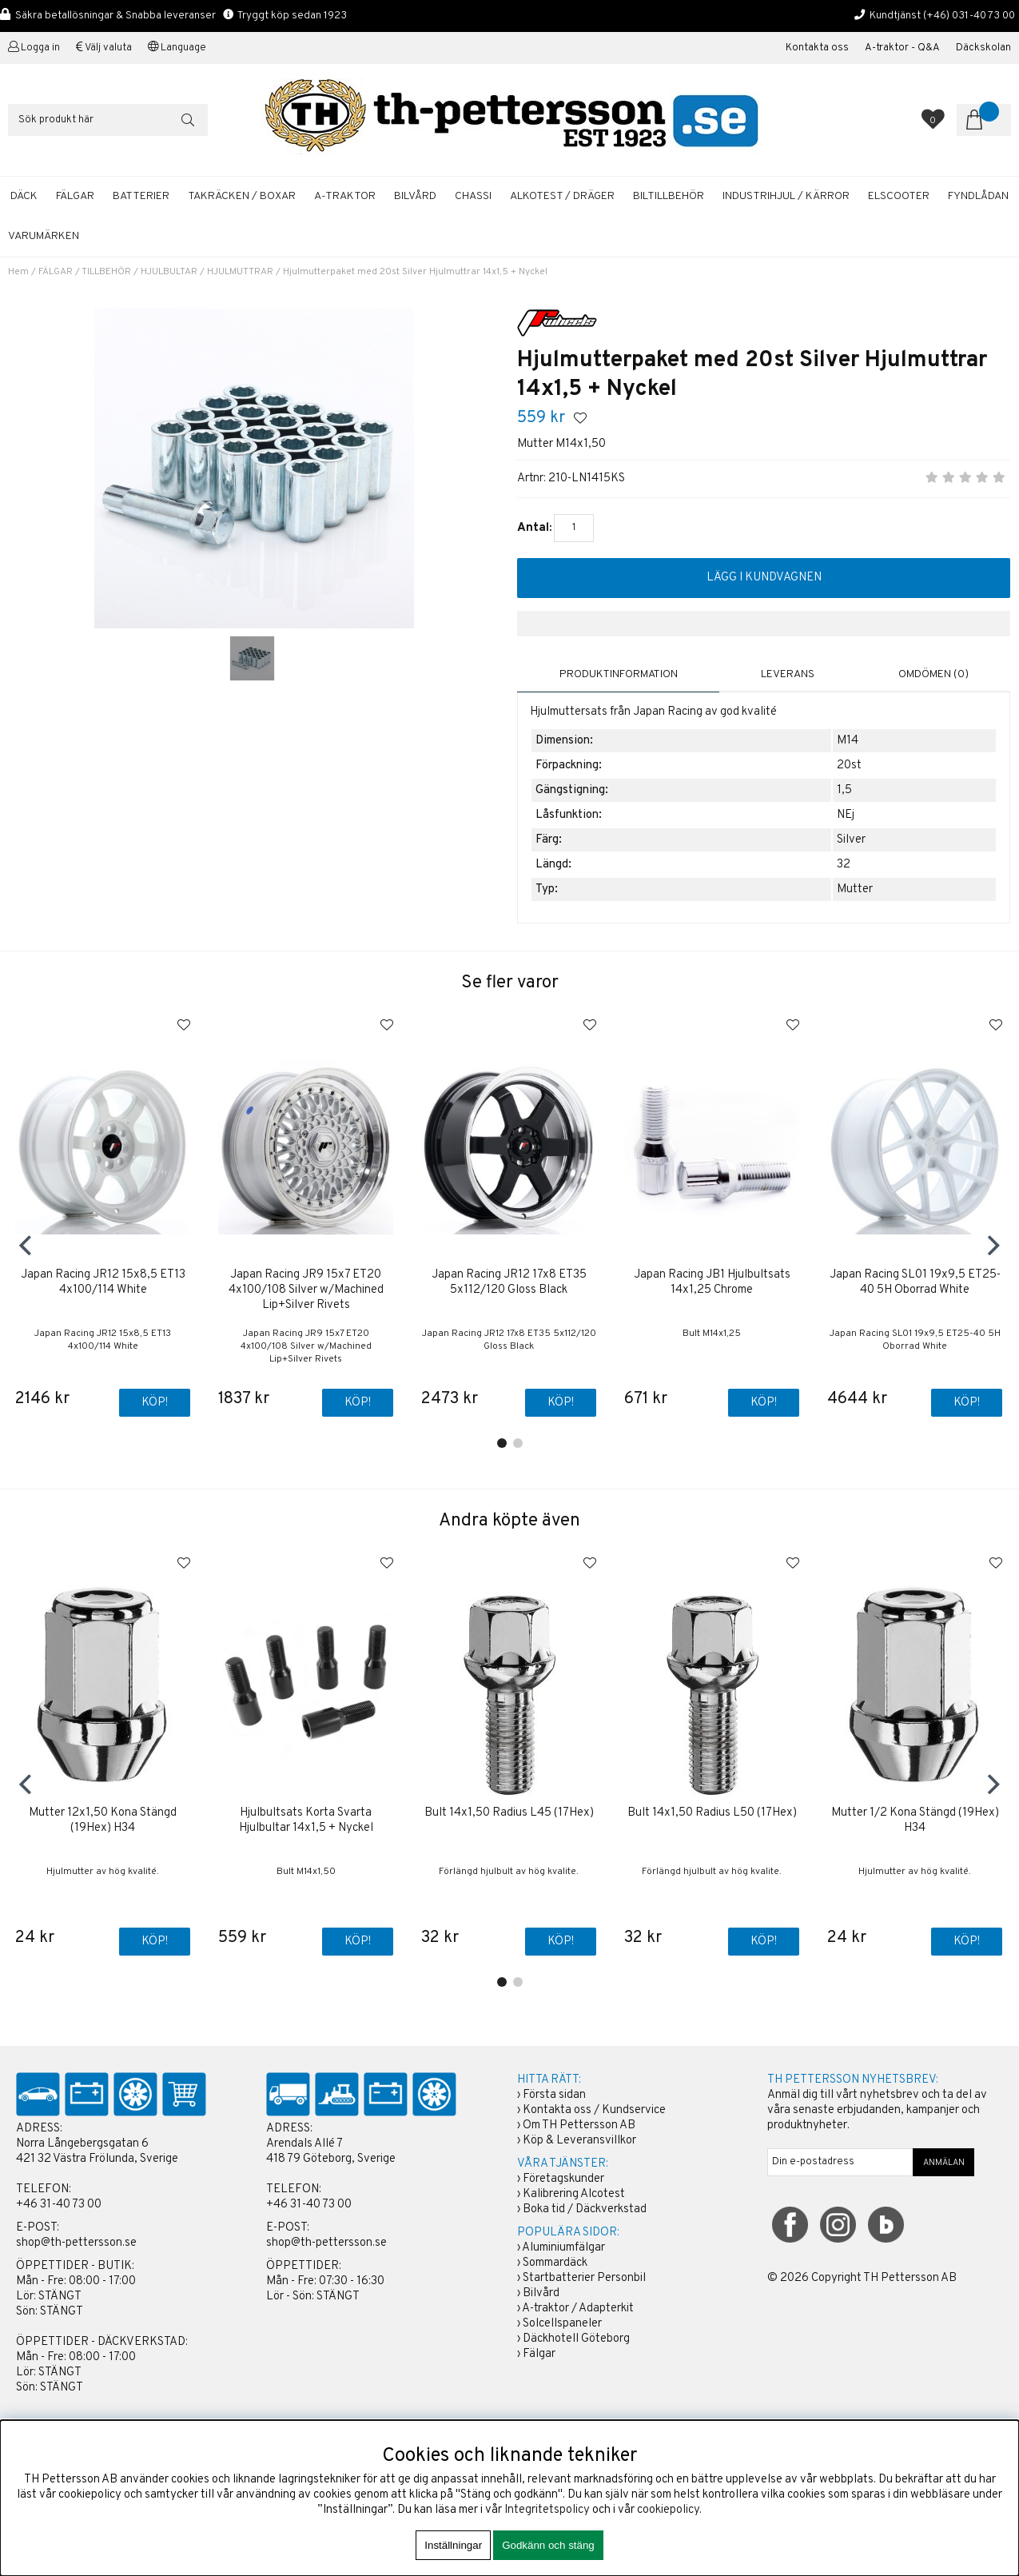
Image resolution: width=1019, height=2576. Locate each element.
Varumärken (43, 236)
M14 (847, 740)
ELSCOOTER (898, 196)
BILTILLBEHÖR (668, 196)
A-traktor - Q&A (902, 48)
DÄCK (24, 196)
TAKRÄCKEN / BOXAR (242, 196)
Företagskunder (563, 2179)
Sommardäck (555, 2263)
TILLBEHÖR (106, 271)
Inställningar (453, 2545)
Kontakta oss (817, 48)
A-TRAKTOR (345, 196)
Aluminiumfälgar (563, 2247)
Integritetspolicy (547, 2510)
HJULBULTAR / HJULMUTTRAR (207, 271)
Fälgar (539, 2354)
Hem (18, 271)
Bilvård (541, 2293)
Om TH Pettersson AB (579, 2125)
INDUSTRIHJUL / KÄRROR (786, 196)
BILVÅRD (415, 196)
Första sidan (554, 2095)
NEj (845, 815)
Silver (851, 839)
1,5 (844, 790)
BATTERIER (141, 196)
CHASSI (473, 196)
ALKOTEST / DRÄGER (562, 196)
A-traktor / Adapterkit (578, 2308)
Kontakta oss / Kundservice (594, 2110)
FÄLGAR (75, 196)
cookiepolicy (668, 2510)
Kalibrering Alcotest (574, 2194)
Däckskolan (983, 48)
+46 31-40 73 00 (59, 2204)
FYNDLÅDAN (978, 196)
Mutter (855, 889)
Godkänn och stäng (548, 2545)
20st (849, 765)
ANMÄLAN (944, 2162)
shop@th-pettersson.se (76, 2243)
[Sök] (108, 120)
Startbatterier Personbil (584, 2278)
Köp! (154, 1403)
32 (843, 864)
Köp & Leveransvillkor (579, 2140)
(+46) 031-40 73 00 (969, 15)
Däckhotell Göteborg (576, 2339)
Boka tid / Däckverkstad (585, 2209)
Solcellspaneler (562, 2323)
